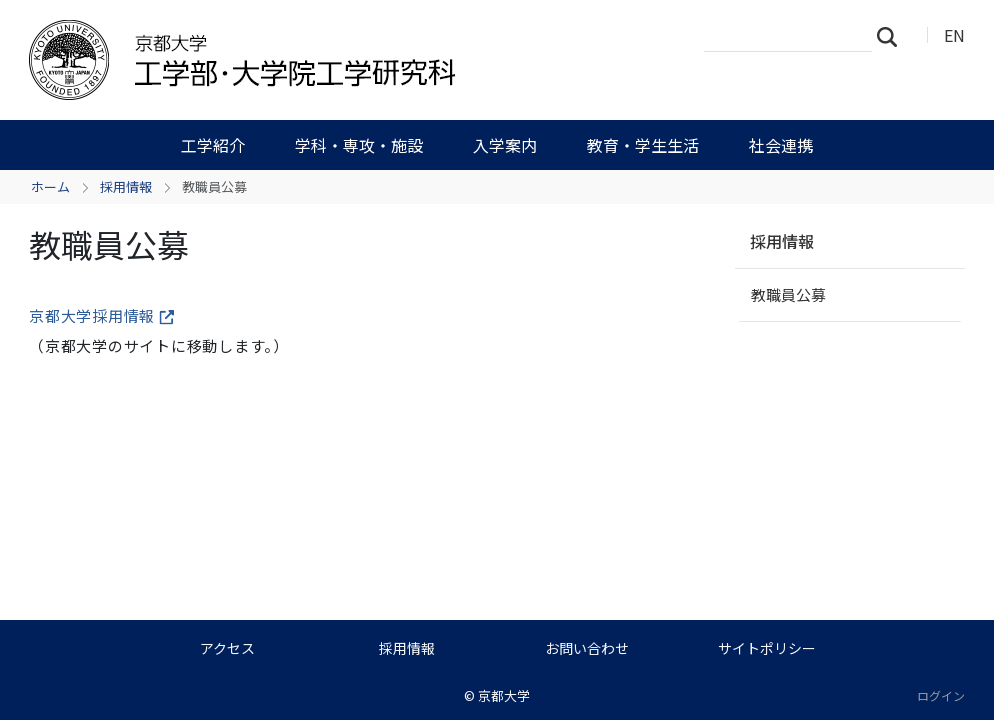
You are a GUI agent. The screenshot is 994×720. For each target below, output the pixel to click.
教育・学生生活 (643, 145)
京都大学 (504, 695)
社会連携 (781, 145)
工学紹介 (213, 145)
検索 (893, 36)
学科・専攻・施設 (359, 145)
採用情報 (126, 186)
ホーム (50, 186)
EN (954, 35)
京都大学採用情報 (102, 315)
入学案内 (505, 145)
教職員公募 (788, 294)
